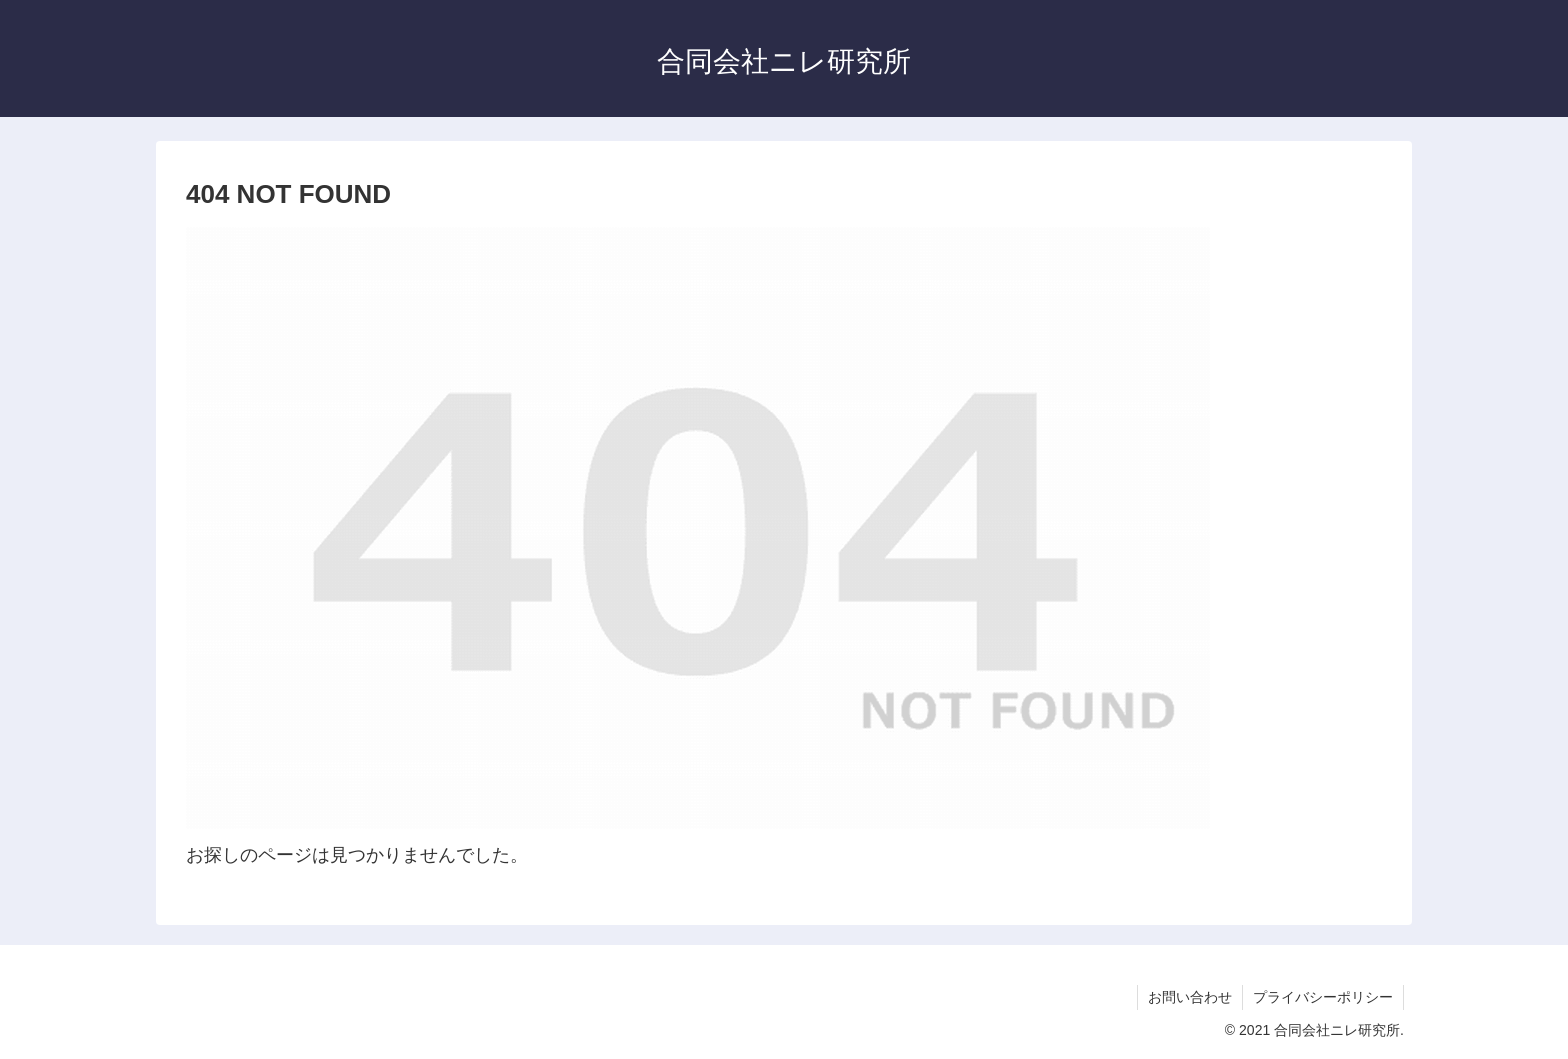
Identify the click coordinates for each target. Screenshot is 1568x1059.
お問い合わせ (1190, 997)
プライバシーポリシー (1323, 997)
